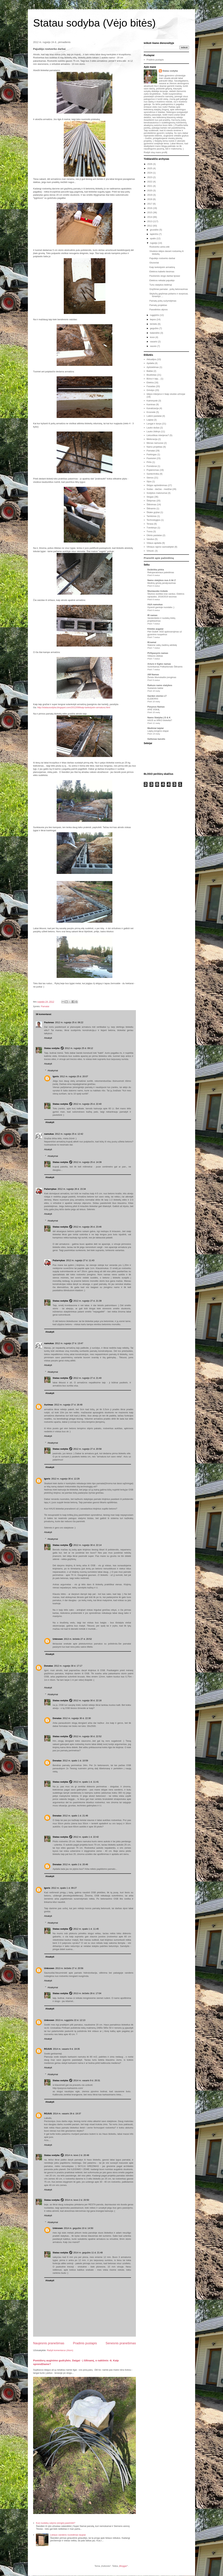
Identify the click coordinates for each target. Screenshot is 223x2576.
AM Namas (153, 674)
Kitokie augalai (155, 629)
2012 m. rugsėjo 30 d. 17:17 (68, 1665)
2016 (150, 208)
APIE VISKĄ (153, 709)
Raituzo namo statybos (159, 685)
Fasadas (151, 386)
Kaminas (151, 404)
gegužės (154, 328)
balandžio (155, 333)
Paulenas (49, 1022)
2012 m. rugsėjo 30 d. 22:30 (77, 1718)
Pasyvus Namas (156, 706)
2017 (150, 203)
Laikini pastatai (154, 416)
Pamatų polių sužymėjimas (162, 300)
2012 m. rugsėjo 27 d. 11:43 (80, 1260)
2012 (150, 225)
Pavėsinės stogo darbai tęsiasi (164, 276)
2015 (150, 212)
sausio (153, 346)
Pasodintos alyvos (158, 309)
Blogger (123, 2566)
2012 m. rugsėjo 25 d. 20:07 (74, 1076)
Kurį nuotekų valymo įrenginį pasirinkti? (55, 2523)
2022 (150, 181)
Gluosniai (154, 262)
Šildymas (151, 500)
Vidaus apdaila (154, 543)
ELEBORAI (152, 699)
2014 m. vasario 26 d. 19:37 (67, 2113)
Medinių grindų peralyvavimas (161, 583)
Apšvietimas (153, 367)
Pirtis (149, 462)
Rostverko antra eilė (159, 246)
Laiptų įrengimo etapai (157, 731)
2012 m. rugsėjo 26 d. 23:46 (87, 1226)
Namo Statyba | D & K (159, 717)
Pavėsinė (151, 458)
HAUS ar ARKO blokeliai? (159, 720)
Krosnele (151, 412)
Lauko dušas (153, 427)
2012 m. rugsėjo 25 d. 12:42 (69, 1134)
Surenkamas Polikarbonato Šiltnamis (165, 667)
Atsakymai (53, 1070)
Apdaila (150, 363)
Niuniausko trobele (157, 591)
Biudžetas (151, 375)
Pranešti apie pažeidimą (159, 557)
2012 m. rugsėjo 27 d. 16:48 (68, 1404)
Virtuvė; (150, 550)
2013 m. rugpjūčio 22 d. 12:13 (70, 2020)
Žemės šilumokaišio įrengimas (161, 677)
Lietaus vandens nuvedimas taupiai (68, 2534)
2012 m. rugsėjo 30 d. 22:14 (87, 1545)
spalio (153, 238)
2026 (150, 164)
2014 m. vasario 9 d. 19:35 (66, 2049)
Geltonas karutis (156, 739)
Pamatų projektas (158, 305)
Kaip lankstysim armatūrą (162, 267)
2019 (150, 195)
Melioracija (152, 439)
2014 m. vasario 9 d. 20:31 (86, 2080)
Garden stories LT (157, 696)
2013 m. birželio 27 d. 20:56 (69, 1968)
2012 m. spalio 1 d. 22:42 (86, 1837)
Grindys (150, 390)
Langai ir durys (154, 423)
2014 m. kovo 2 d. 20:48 (77, 2155)
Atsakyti (48, 1038)
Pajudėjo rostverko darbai (162, 258)
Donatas (48, 1665)
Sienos (150, 477)
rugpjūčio (155, 315)
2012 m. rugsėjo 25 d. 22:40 (87, 1104)
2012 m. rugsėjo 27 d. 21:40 (87, 1378)
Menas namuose (155, 443)
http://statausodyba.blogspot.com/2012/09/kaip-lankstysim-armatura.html (73, 707)
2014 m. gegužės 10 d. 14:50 (78, 2228)
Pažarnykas (50, 1189)
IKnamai (151, 642)
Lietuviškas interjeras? (158, 435)
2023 (150, 177)
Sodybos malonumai (157, 493)
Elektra (150, 382)
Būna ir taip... (153, 378)
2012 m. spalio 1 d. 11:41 (86, 1782)
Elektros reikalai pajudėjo (162, 280)
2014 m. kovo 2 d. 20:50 (77, 2200)
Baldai (150, 371)
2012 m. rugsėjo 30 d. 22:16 (87, 1700)
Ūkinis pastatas (154, 535)
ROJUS (48, 2049)
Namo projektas (154, 446)
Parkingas (152, 454)
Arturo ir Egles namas (159, 664)
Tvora (149, 531)
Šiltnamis (151, 508)
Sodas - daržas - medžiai (159, 489)
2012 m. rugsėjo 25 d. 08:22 (69, 1022)
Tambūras (151, 516)
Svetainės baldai (155, 688)
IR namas (152, 615)
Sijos (149, 481)
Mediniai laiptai (155, 728)
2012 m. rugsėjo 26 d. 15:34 (72, 1189)
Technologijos (153, 520)
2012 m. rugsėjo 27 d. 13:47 (69, 1343)
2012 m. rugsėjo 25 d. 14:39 (87, 1162)
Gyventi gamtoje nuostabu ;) (160, 607)
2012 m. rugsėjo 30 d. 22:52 (87, 1736)
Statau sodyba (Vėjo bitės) (94, 23)
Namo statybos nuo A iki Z (161, 580)
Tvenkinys (152, 527)
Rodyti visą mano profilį (155, 152)
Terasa (150, 523)
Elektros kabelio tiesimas (161, 271)
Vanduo (150, 539)
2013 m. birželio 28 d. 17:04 (87, 1993)
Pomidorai (152, 466)
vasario (154, 341)
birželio (154, 324)
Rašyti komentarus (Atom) (60, 2350)
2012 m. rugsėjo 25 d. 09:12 (79, 1048)
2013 (150, 221)
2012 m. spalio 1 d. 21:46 (75, 1815)
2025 (150, 168)
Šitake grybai (153, 512)
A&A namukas (155, 604)
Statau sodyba (52, 1048)
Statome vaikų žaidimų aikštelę (162, 645)
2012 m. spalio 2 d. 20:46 (75, 1864)
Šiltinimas (151, 504)
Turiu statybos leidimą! (160, 284)
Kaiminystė (152, 400)
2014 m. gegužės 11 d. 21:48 (88, 2252)
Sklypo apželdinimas (157, 485)
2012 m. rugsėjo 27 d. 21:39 (87, 1300)
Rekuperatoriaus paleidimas (160, 572)
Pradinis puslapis (85, 2343)
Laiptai (150, 419)
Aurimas (48, 1404)
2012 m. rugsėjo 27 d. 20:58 (87, 1449)
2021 (150, 186)
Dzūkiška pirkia (155, 569)
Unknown (58, 1639)
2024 (150, 172)
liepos (153, 319)
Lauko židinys (153, 431)
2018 (150, 199)
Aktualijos (151, 359)
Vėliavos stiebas (155, 656)
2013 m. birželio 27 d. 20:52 (78, 1639)
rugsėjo (154, 243)
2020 (150, 190)
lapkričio (154, 234)
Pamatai (45, 1006)
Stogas (150, 496)
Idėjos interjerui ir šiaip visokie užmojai (166, 394)
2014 (150, 217)
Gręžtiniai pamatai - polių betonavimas (168, 289)
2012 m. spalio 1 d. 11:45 (86, 1929)
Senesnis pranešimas (121, 2343)
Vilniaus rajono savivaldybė (160, 546)
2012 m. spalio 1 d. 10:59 (75, 1760)
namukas (49, 1134)
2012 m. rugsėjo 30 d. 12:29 (65, 1478)
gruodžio (154, 229)
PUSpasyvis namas (157, 653)
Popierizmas (153, 470)
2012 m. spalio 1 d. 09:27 (64, 1888)
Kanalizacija (153, 408)
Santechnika (153, 473)
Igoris (56, 1076)
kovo (152, 337)
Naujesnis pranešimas (48, 2343)
